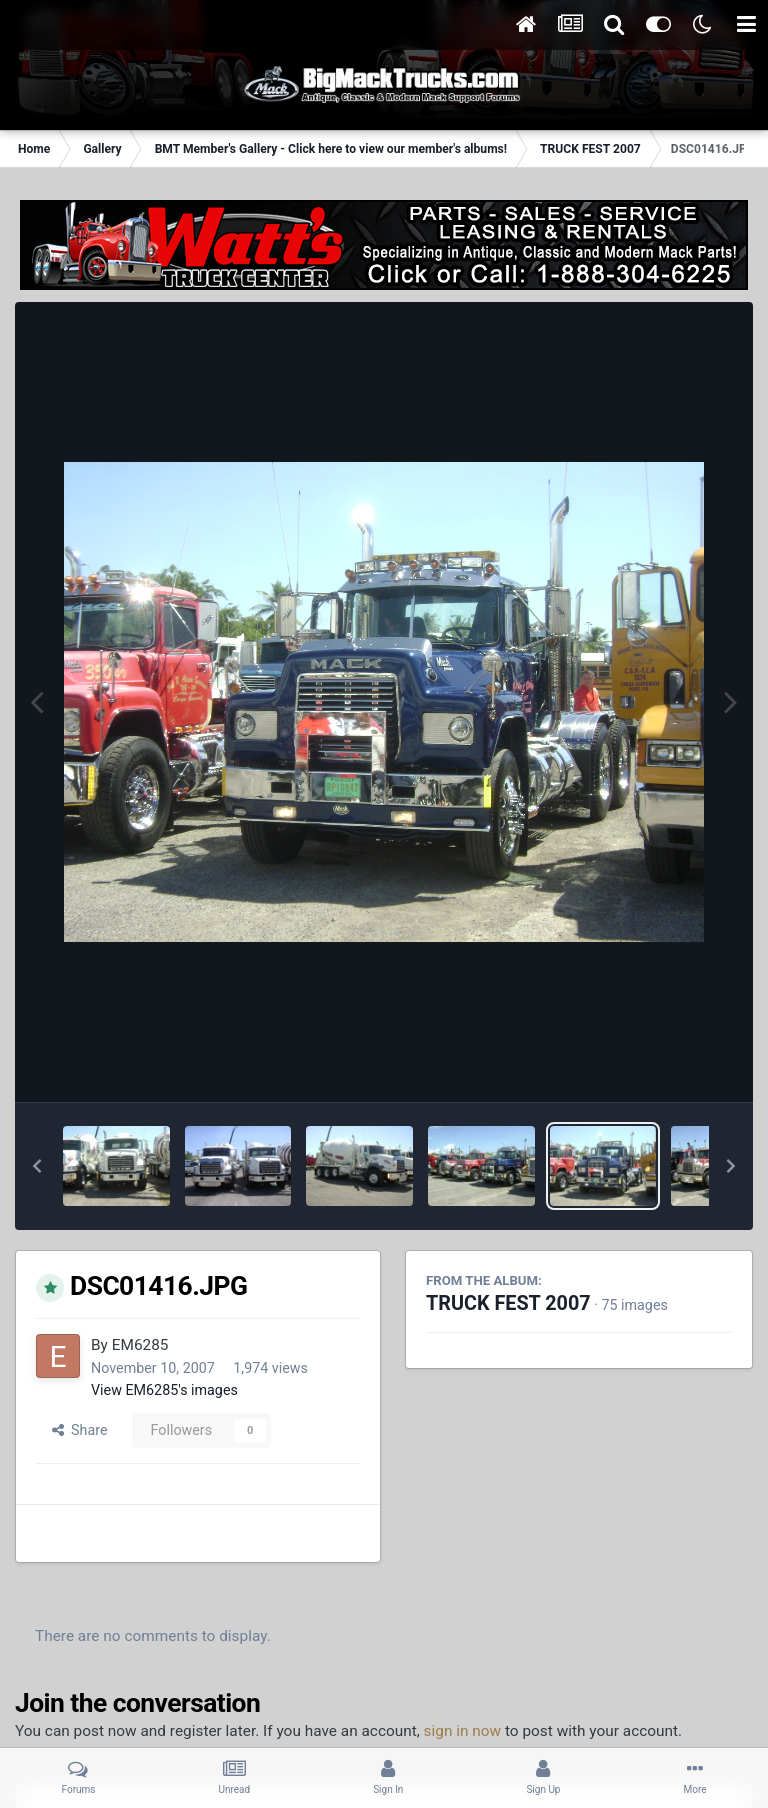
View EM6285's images (164, 1390)
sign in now (463, 1731)
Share (80, 1430)
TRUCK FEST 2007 (508, 1303)
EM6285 (140, 1345)
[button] (37, 1166)
